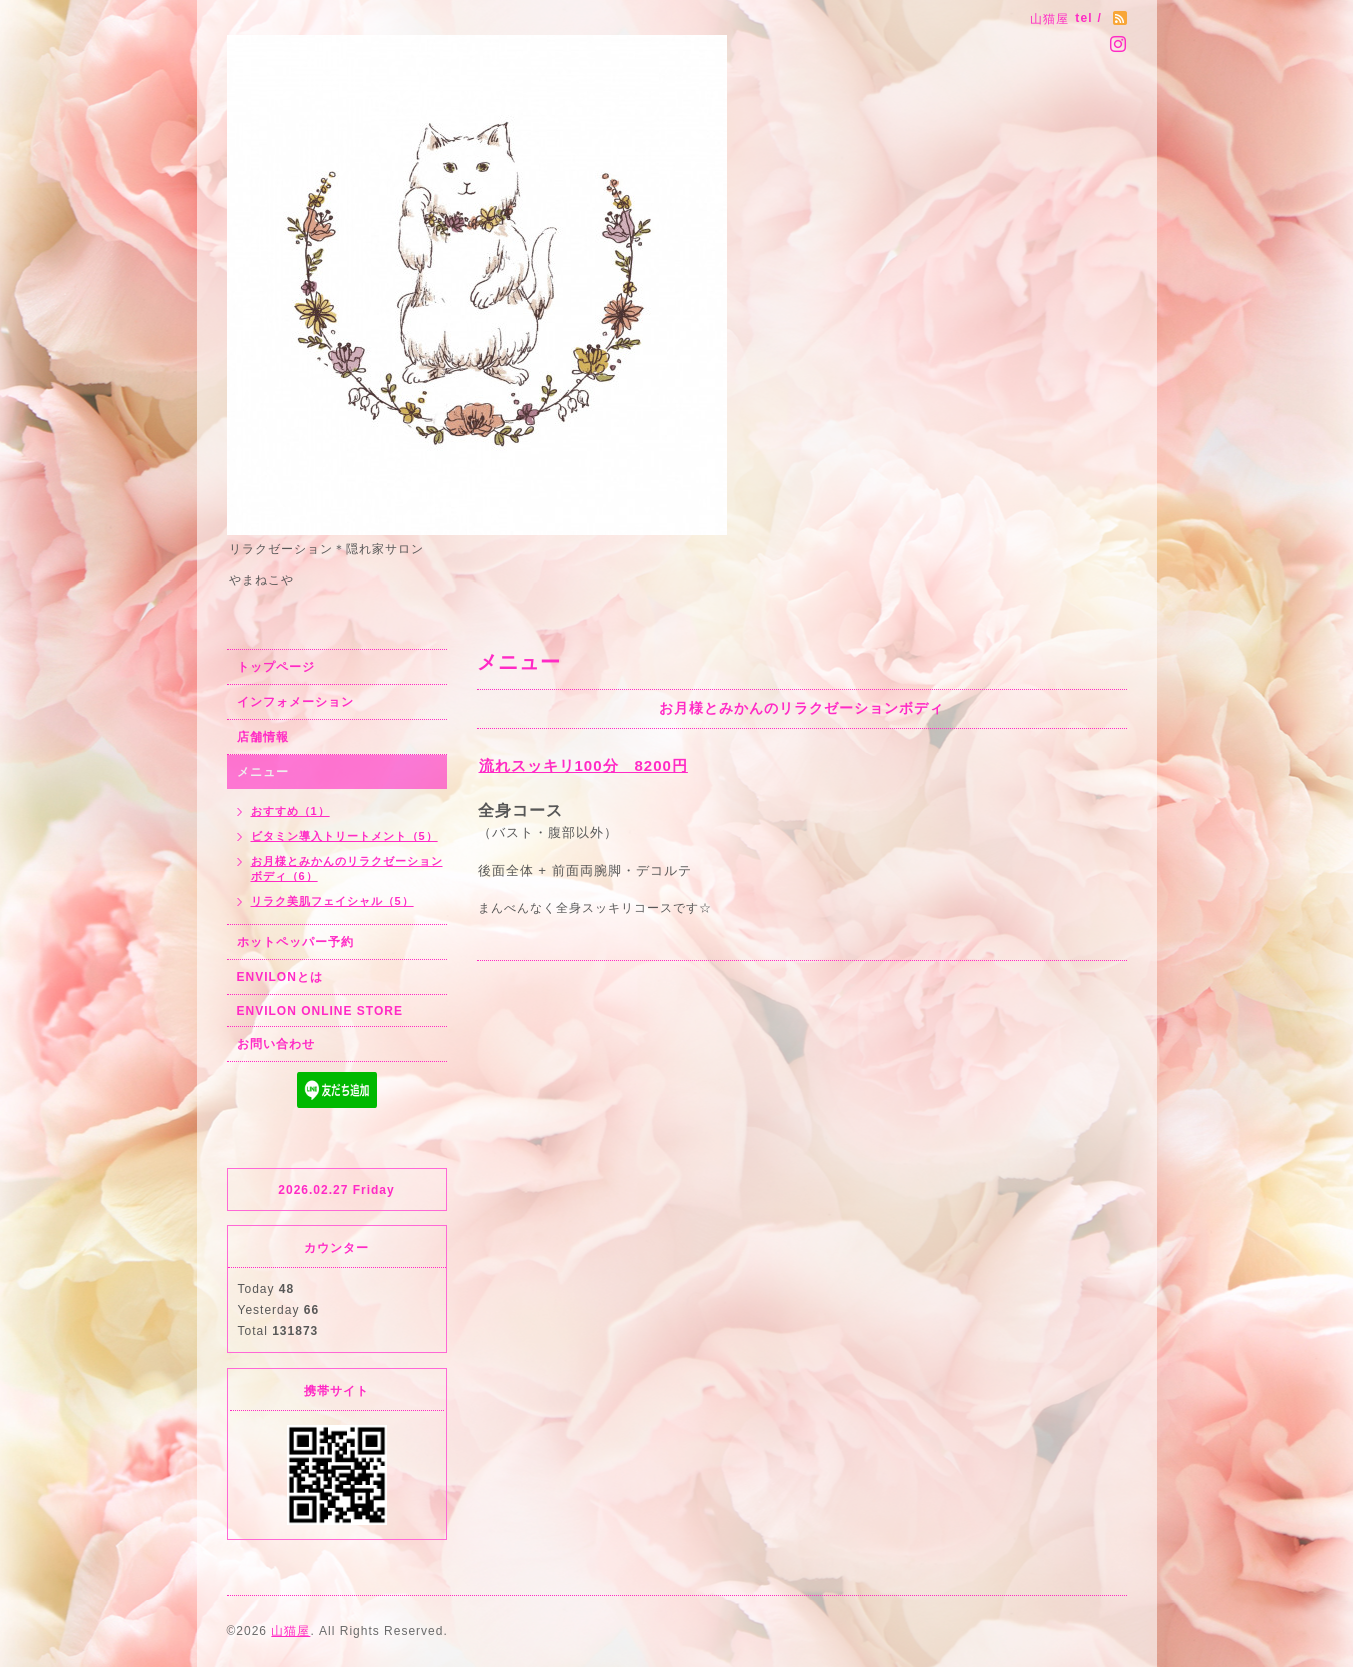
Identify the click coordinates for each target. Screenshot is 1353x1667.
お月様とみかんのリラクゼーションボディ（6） (347, 868)
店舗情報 (263, 737)
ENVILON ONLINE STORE (320, 1011)
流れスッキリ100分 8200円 (583, 765)
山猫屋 (290, 1631)
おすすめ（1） (290, 811)
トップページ (276, 667)
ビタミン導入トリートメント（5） (344, 836)
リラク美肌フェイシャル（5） (332, 901)
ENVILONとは (280, 977)
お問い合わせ (276, 1044)
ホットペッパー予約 (295, 942)
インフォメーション (295, 702)
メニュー (263, 772)
